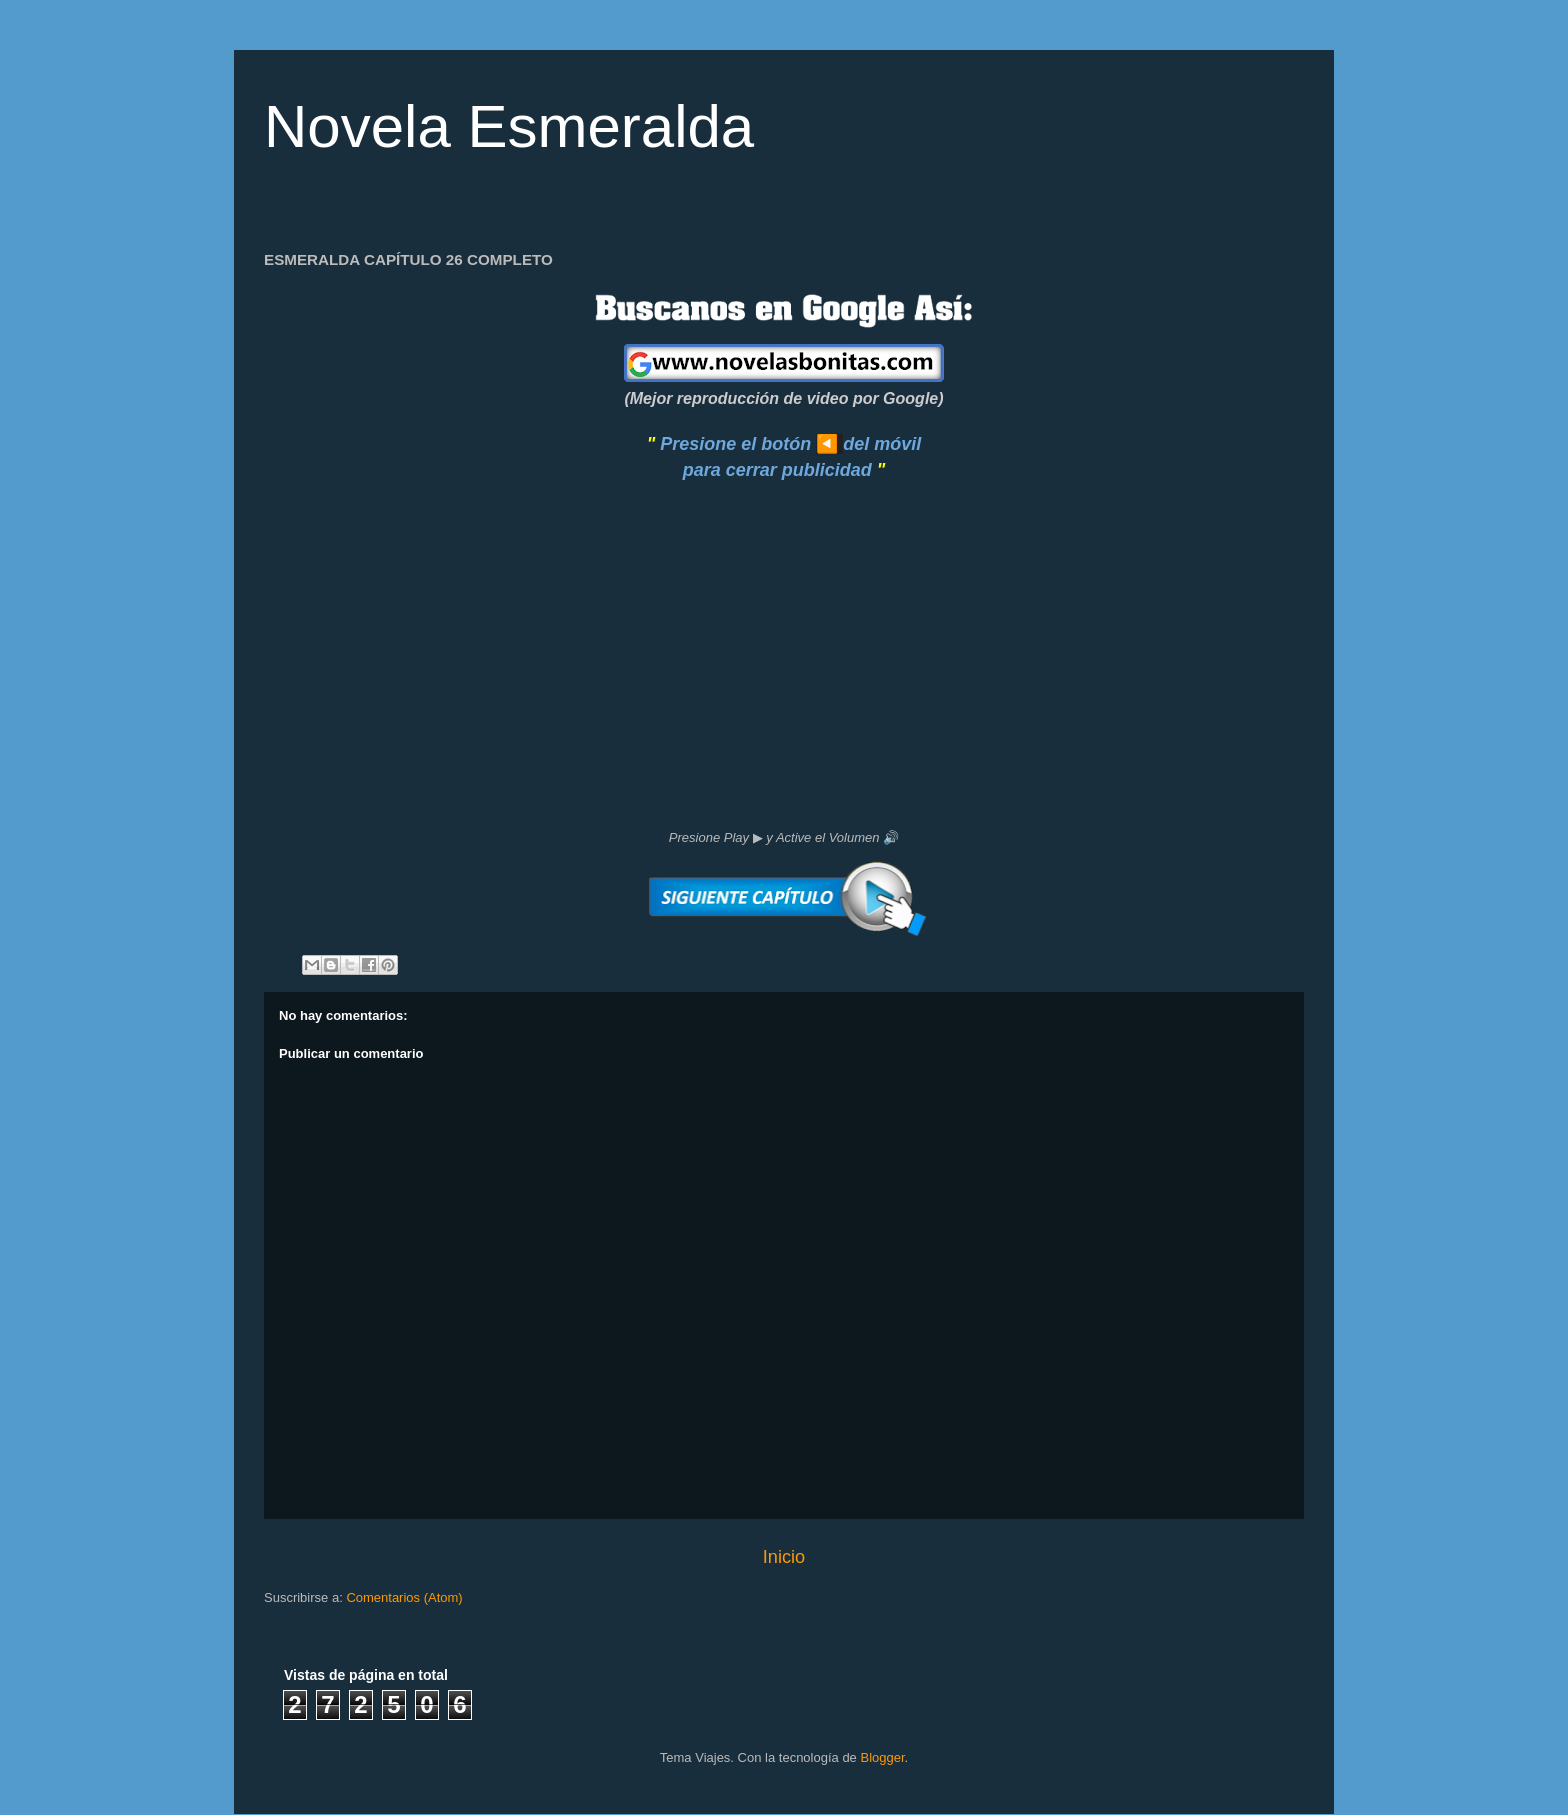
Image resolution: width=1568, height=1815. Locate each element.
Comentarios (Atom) (404, 1597)
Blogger (882, 1757)
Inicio (784, 1557)
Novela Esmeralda (509, 126)
